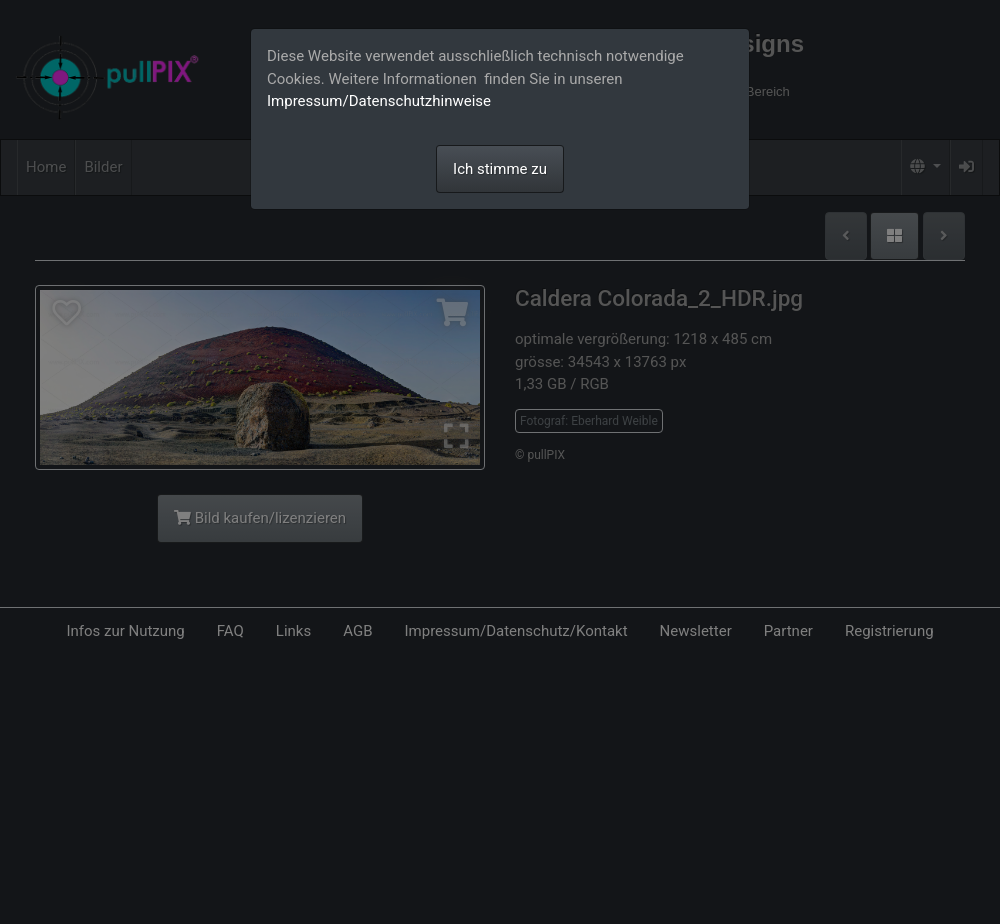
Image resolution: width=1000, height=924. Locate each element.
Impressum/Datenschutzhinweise (379, 101)
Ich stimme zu (500, 169)
